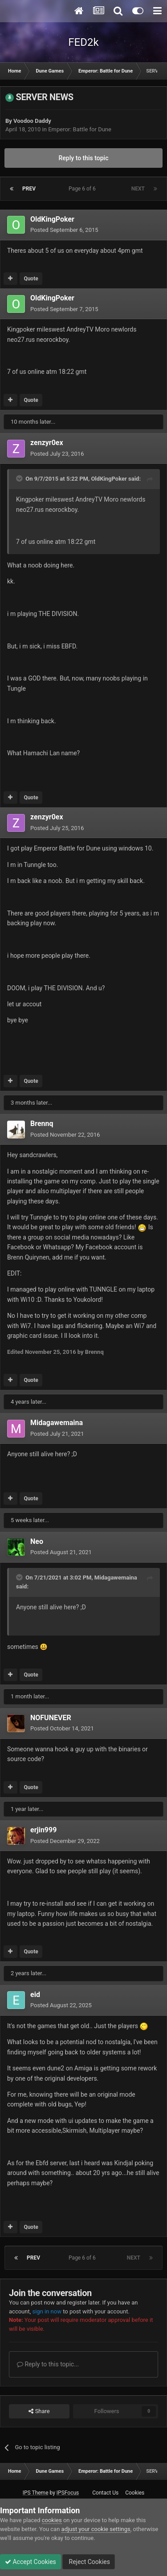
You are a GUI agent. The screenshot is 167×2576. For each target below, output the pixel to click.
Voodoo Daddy (32, 120)
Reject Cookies (88, 2561)
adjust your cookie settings (95, 2529)
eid (35, 1994)
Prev (29, 189)
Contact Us (105, 2493)
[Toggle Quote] (20, 478)
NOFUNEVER (50, 1717)
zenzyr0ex (46, 442)
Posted (64, 230)
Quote (31, 278)
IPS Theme (36, 2493)
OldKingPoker (52, 219)
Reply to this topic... (48, 2364)
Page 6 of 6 (83, 189)
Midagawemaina (56, 1422)
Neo (36, 1541)
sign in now (46, 2311)
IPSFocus (68, 2493)
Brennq (41, 1123)
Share (39, 2411)
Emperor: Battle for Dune (79, 129)
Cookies (134, 2493)
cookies (52, 2520)
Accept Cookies (30, 2561)
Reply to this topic (84, 158)
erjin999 (43, 1830)
